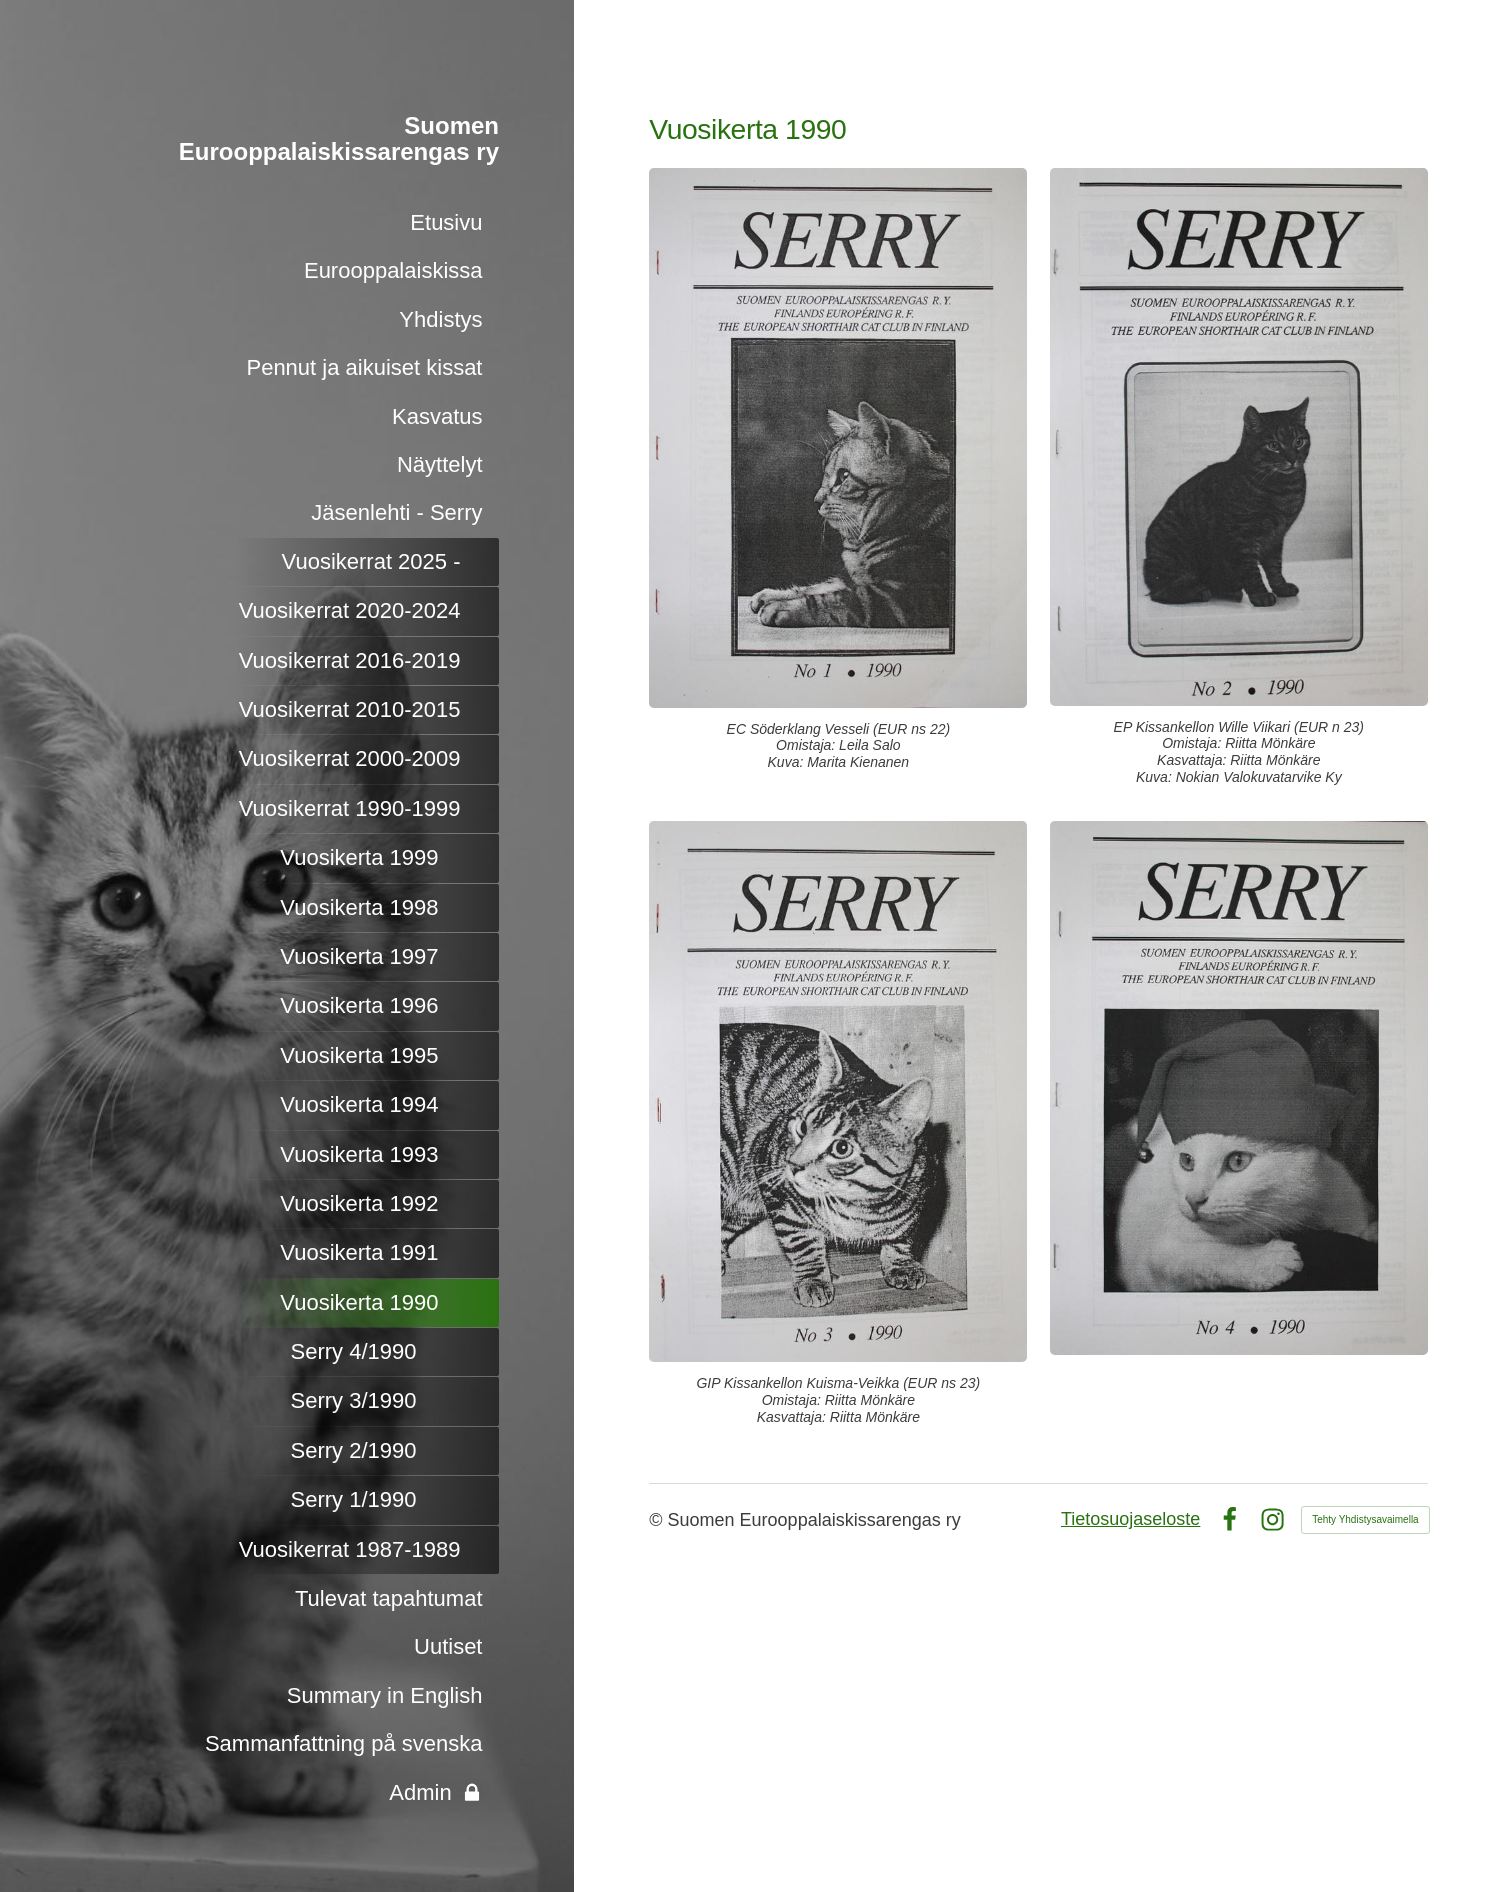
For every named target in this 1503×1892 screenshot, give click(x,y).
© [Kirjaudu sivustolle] (658, 1520)
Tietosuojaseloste (1130, 1519)
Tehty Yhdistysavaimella (1365, 1519)
